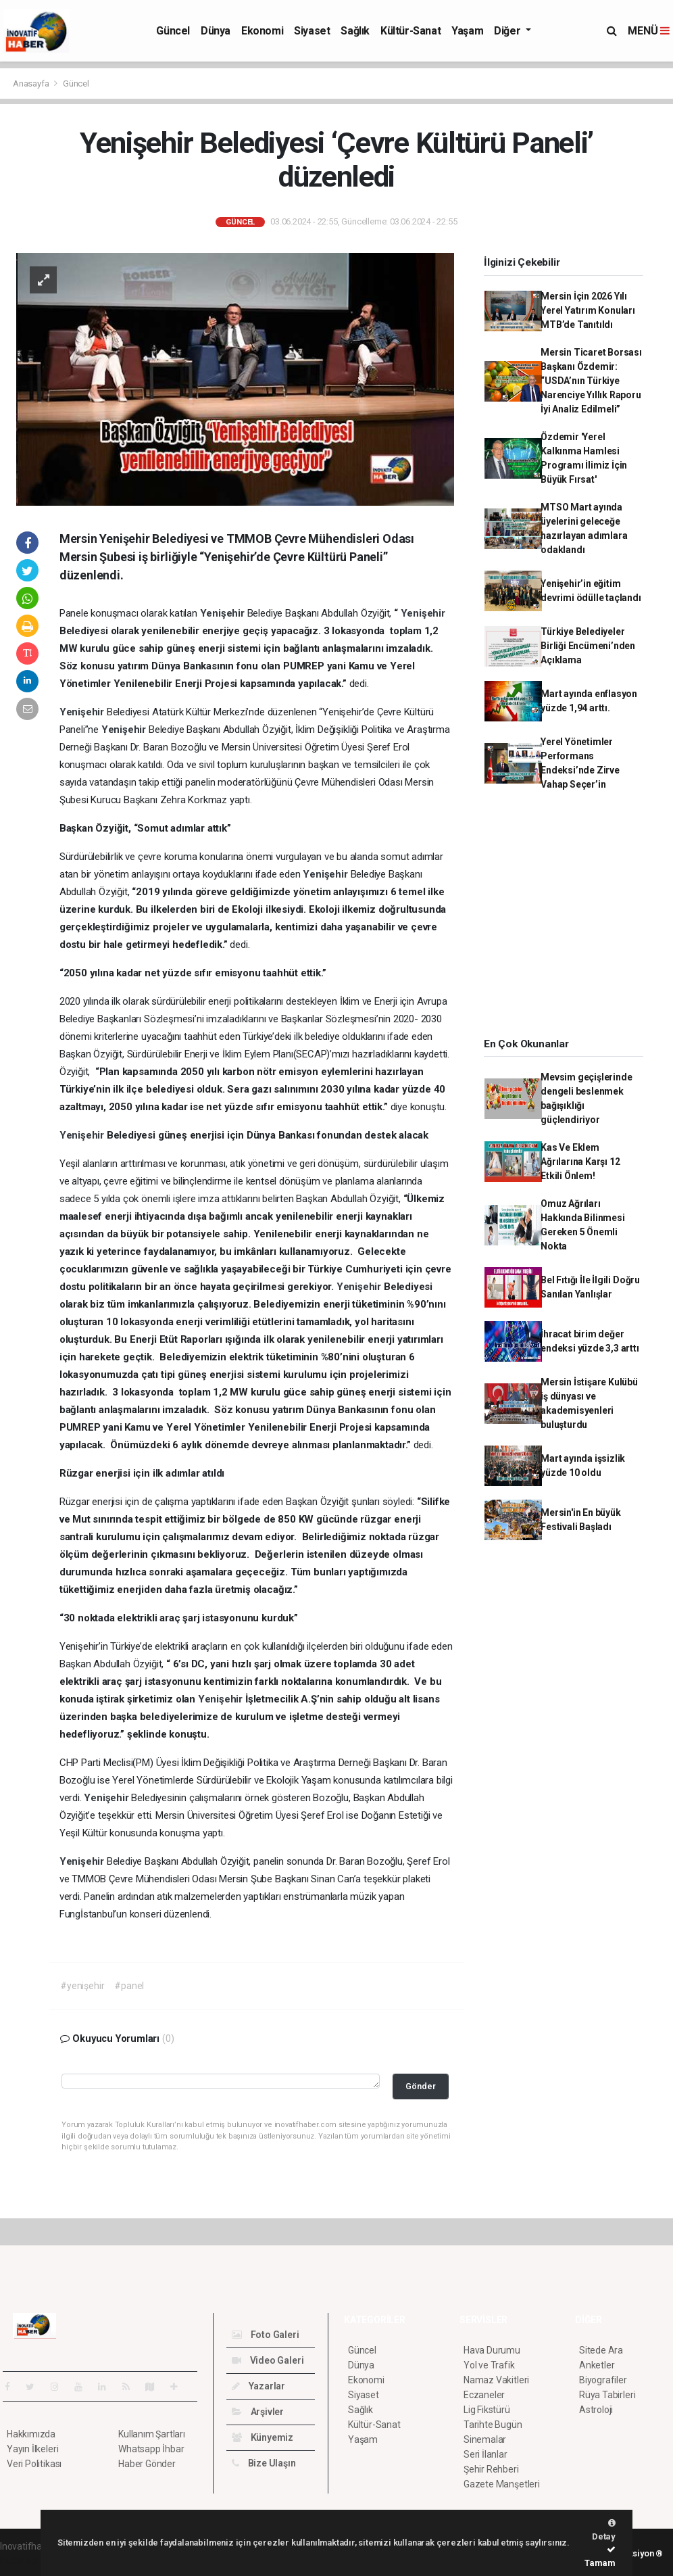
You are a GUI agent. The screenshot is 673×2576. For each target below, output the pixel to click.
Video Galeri (267, 2360)
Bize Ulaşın (264, 2463)
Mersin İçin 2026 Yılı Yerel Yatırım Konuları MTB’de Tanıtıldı (588, 310)
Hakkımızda (31, 2434)
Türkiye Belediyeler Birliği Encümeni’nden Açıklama (588, 645)
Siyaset (312, 30)
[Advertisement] (571, 918)
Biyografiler (603, 2380)
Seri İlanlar (485, 2454)
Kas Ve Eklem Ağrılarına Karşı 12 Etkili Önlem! (580, 1161)
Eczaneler (484, 2394)
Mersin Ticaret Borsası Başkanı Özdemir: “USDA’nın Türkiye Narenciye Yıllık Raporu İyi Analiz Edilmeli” (591, 380)
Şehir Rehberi (491, 2469)
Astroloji (596, 2409)
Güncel (173, 30)
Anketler (596, 2365)
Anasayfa (32, 83)
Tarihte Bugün (493, 2424)
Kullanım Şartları (151, 2434)
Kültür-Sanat (410, 30)
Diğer (508, 30)
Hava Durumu (492, 2350)
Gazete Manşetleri (502, 2484)
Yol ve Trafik (489, 2365)
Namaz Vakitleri (496, 2380)
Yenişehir (223, 613)
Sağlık (355, 30)
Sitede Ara (601, 2350)
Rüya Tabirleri (607, 2394)
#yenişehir (82, 1985)
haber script (24, 2560)
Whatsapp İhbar (151, 2448)
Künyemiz (262, 2437)
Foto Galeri (265, 2334)
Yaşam (467, 30)
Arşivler (258, 2411)
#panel (129, 1985)
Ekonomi (262, 30)
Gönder (420, 2086)
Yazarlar (258, 2386)
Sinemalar (485, 2439)
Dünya (215, 30)
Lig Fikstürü (487, 2409)
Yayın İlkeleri (32, 2448)
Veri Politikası (34, 2463)
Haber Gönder (147, 2463)
